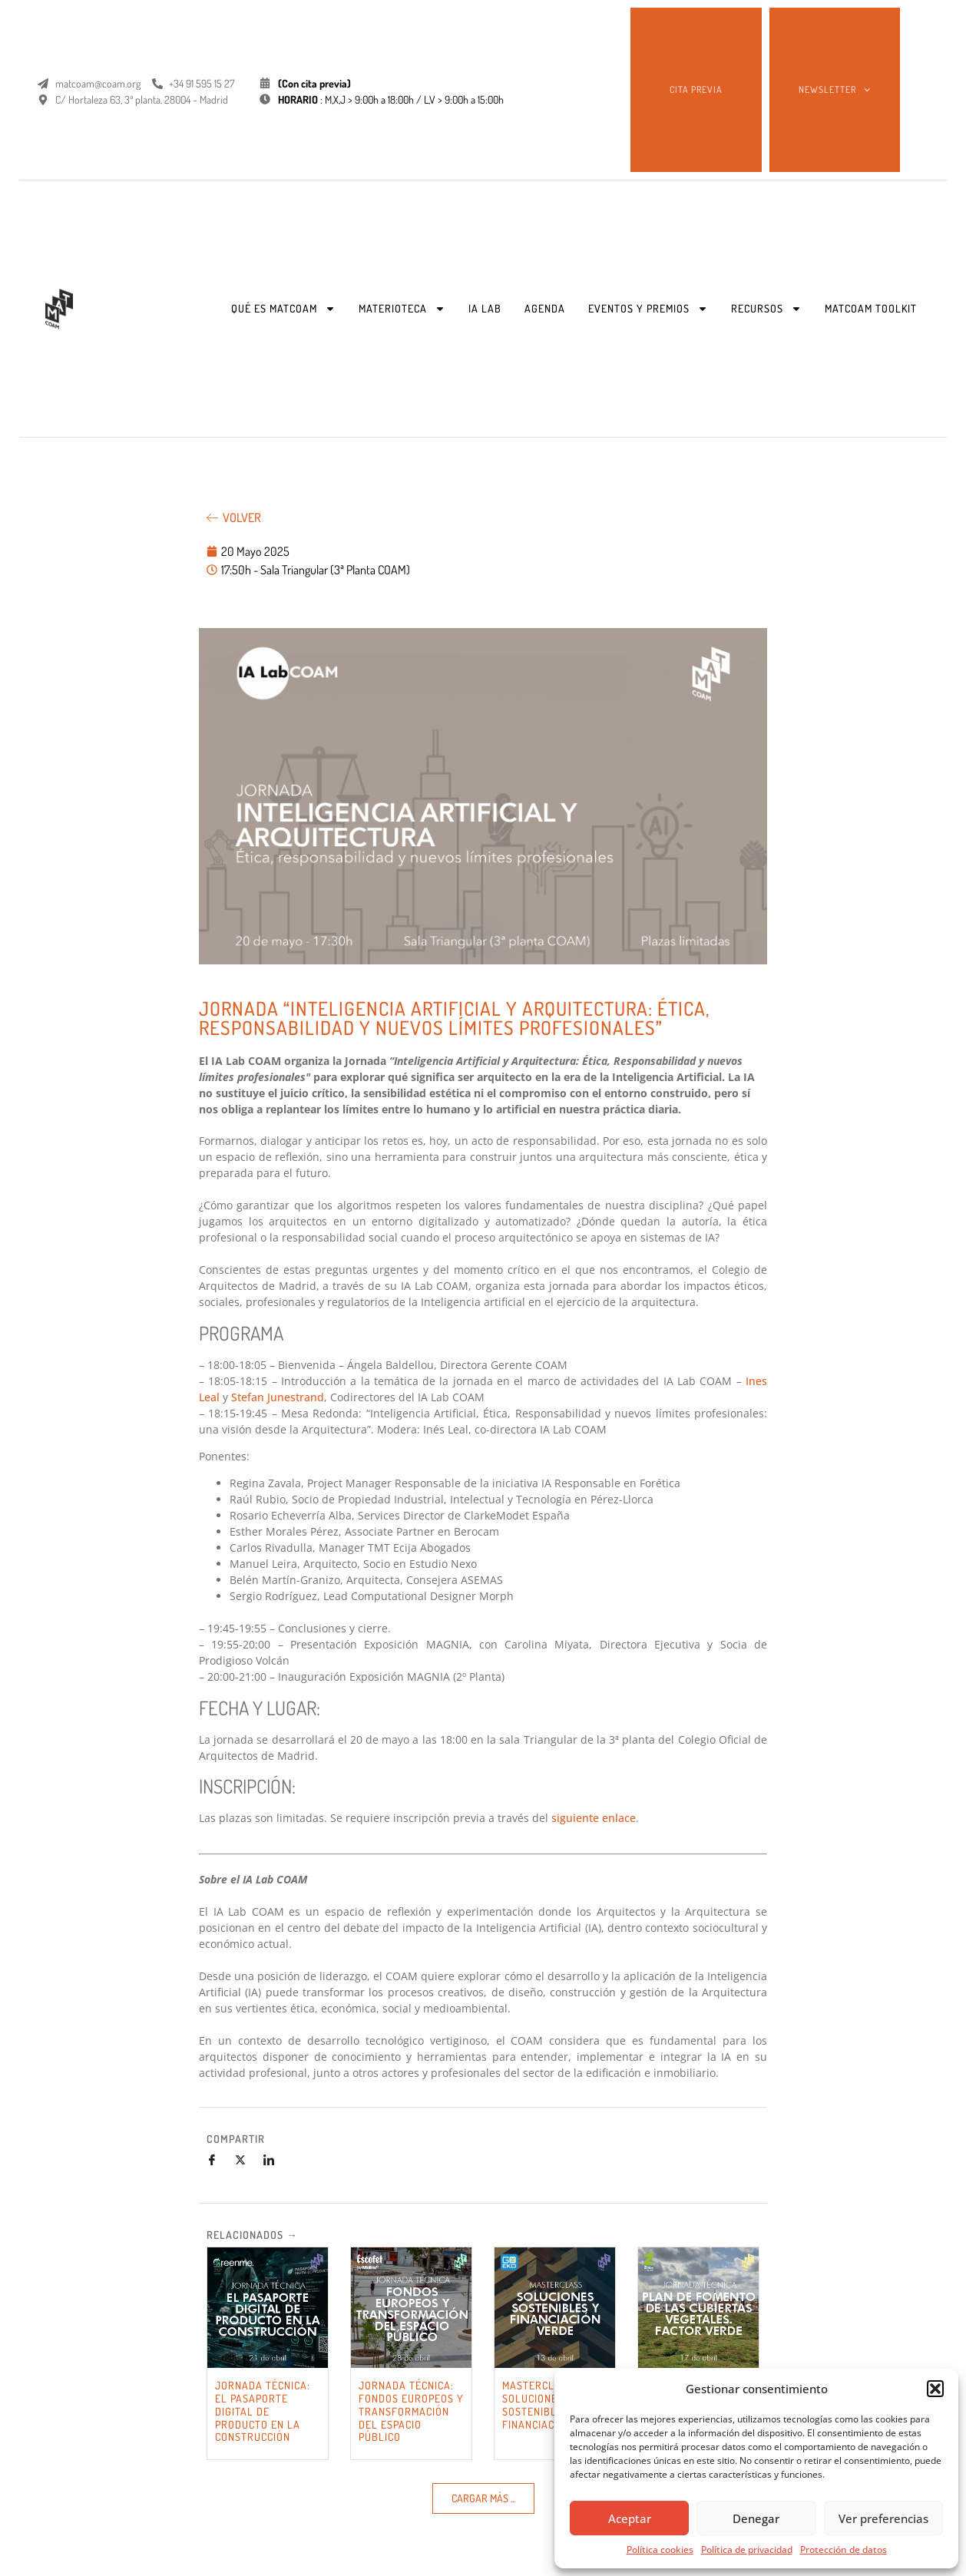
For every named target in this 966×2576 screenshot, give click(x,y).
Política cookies (660, 2549)
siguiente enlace (593, 1817)
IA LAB (484, 308)
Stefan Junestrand (277, 1397)
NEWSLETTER (834, 90)
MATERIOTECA (402, 309)
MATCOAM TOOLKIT (871, 308)
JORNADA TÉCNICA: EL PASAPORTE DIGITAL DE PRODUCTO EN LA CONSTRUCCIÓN (262, 2411)
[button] (935, 2388)
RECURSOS (766, 309)
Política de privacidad (746, 2549)
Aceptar (629, 2518)
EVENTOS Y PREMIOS (648, 309)
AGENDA (544, 308)
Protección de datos (843, 2549)
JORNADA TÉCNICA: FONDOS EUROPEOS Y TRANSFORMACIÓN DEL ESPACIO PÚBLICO (411, 2411)
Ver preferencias (883, 2518)
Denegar (756, 2518)
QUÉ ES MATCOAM (283, 309)
